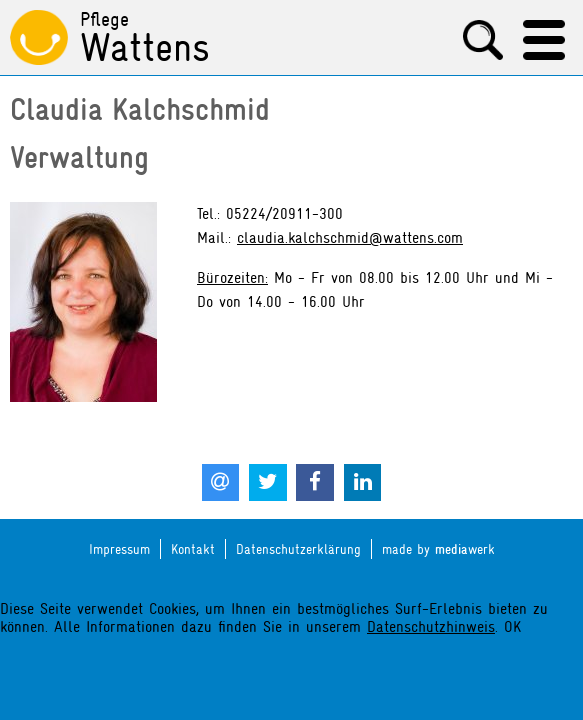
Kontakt (193, 549)
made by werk (438, 549)
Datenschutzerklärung (298, 549)
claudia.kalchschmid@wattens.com (350, 238)
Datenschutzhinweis (431, 627)
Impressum (119, 549)
